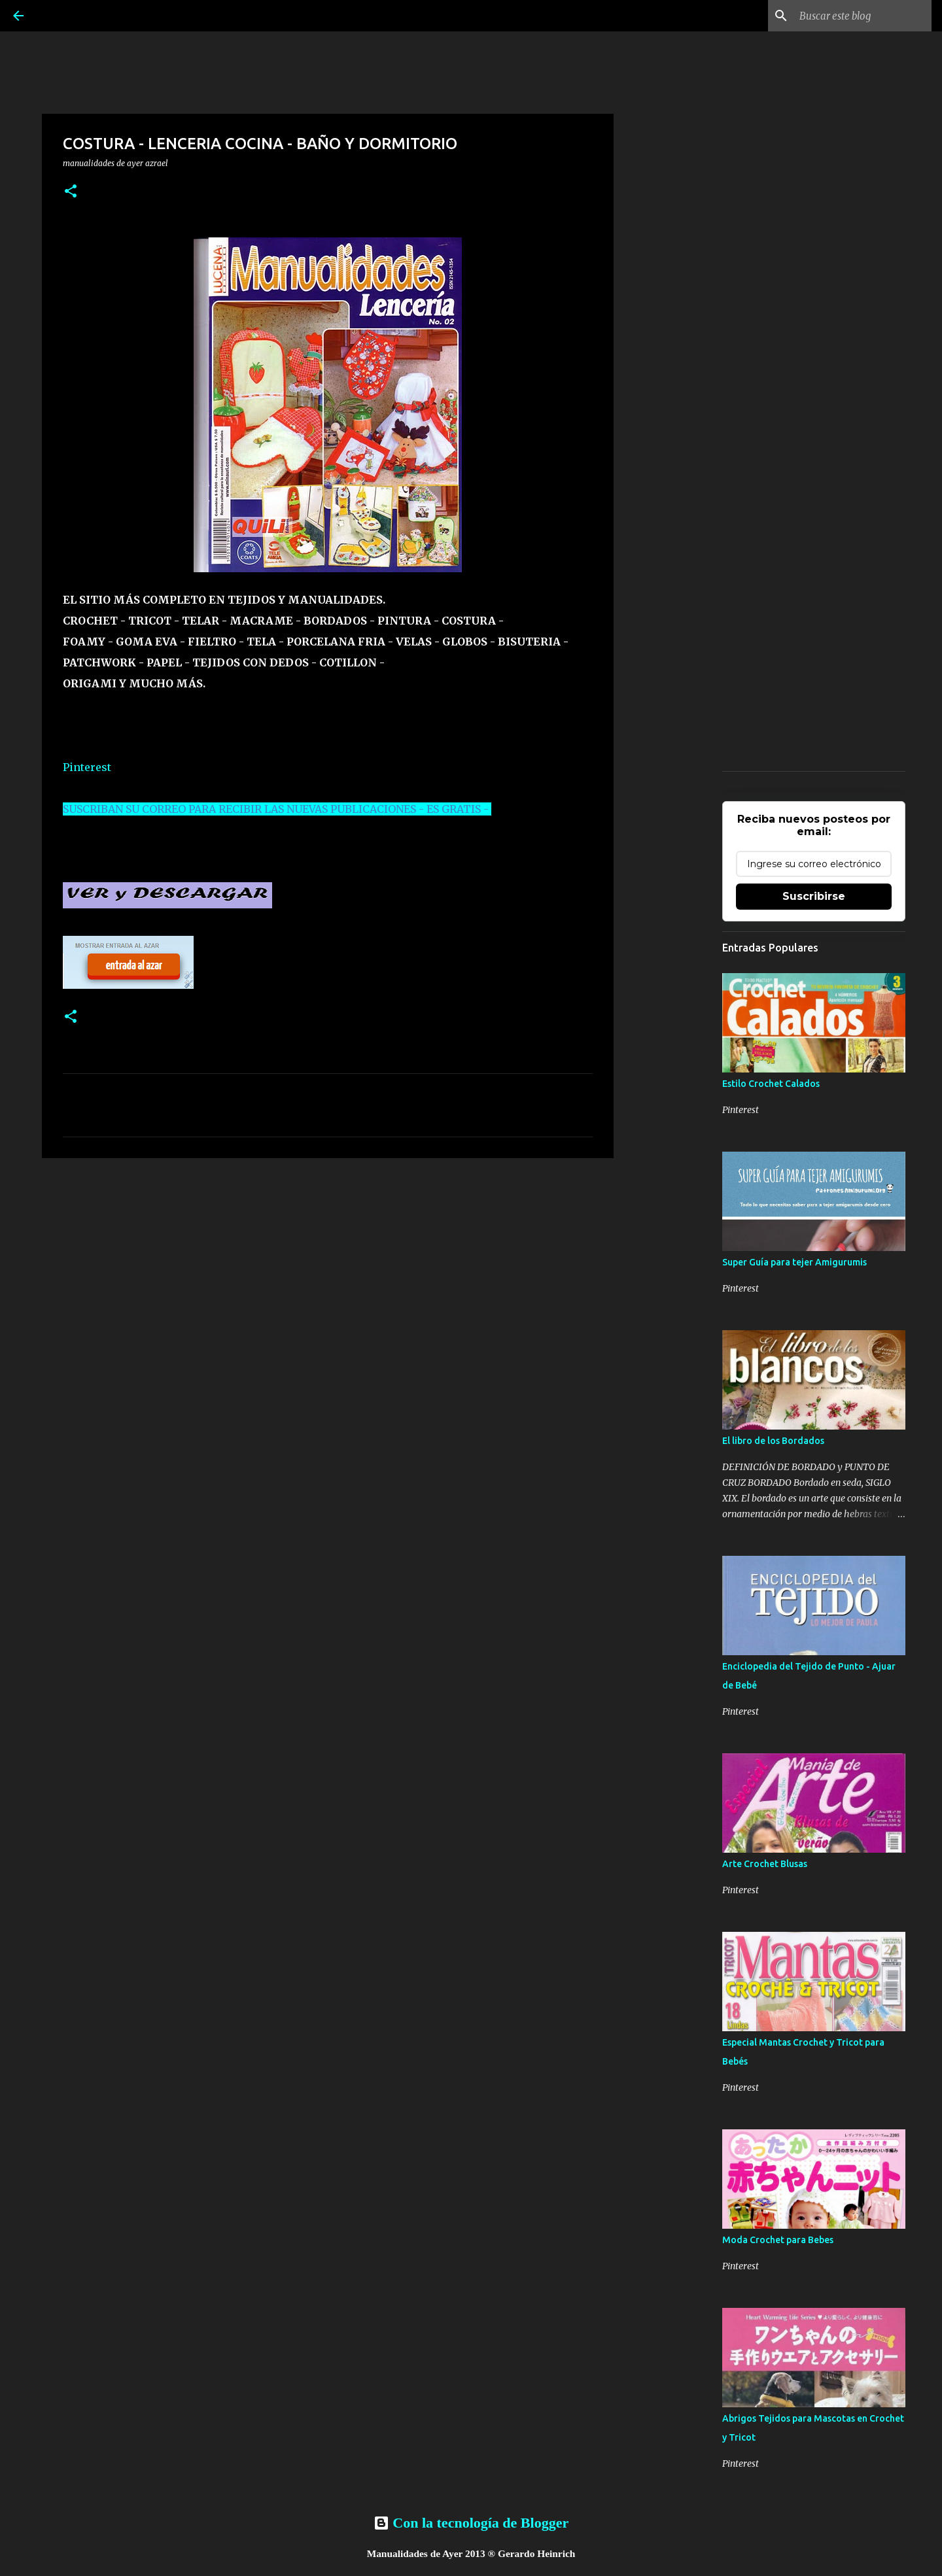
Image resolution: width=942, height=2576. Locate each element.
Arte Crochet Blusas (764, 1864)
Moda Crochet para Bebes (777, 2240)
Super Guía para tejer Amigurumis (794, 1262)
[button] (70, 192)
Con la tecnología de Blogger (471, 2523)
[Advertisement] (328, 1269)
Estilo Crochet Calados (771, 1083)
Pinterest (87, 767)
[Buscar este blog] (863, 15)
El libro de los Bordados (773, 1440)
